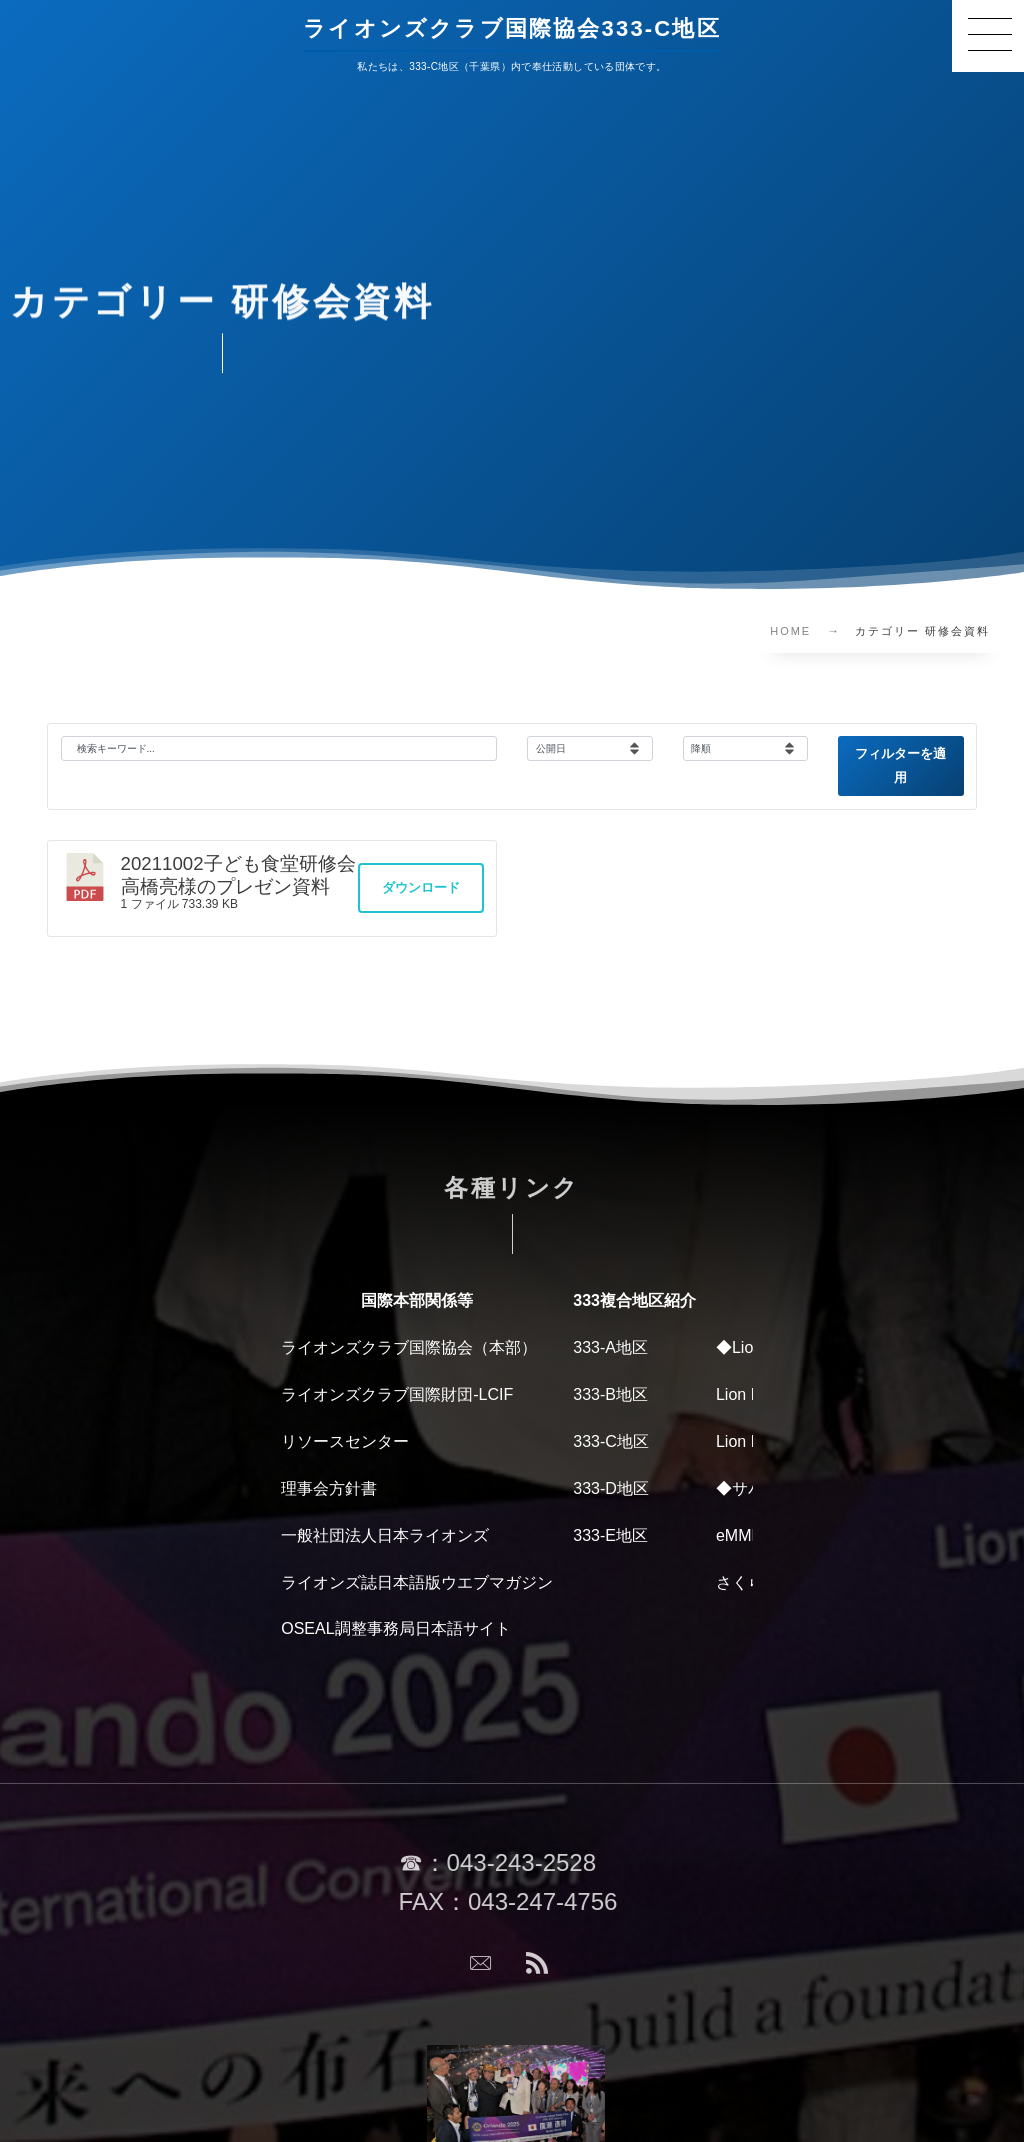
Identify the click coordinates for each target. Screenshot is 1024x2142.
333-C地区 (611, 1441)
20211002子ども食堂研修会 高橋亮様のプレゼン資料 (248, 874)
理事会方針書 (329, 1488)
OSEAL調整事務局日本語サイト (395, 1628)
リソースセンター (345, 1441)
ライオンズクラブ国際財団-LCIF (397, 1394)
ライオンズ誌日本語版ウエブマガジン (417, 1582)
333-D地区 (611, 1488)
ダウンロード (421, 887)
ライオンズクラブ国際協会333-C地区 (512, 28)
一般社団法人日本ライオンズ (385, 1535)
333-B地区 (610, 1394)
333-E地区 (610, 1535)
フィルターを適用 (900, 765)
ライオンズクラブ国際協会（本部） (409, 1347)
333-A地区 (610, 1347)
